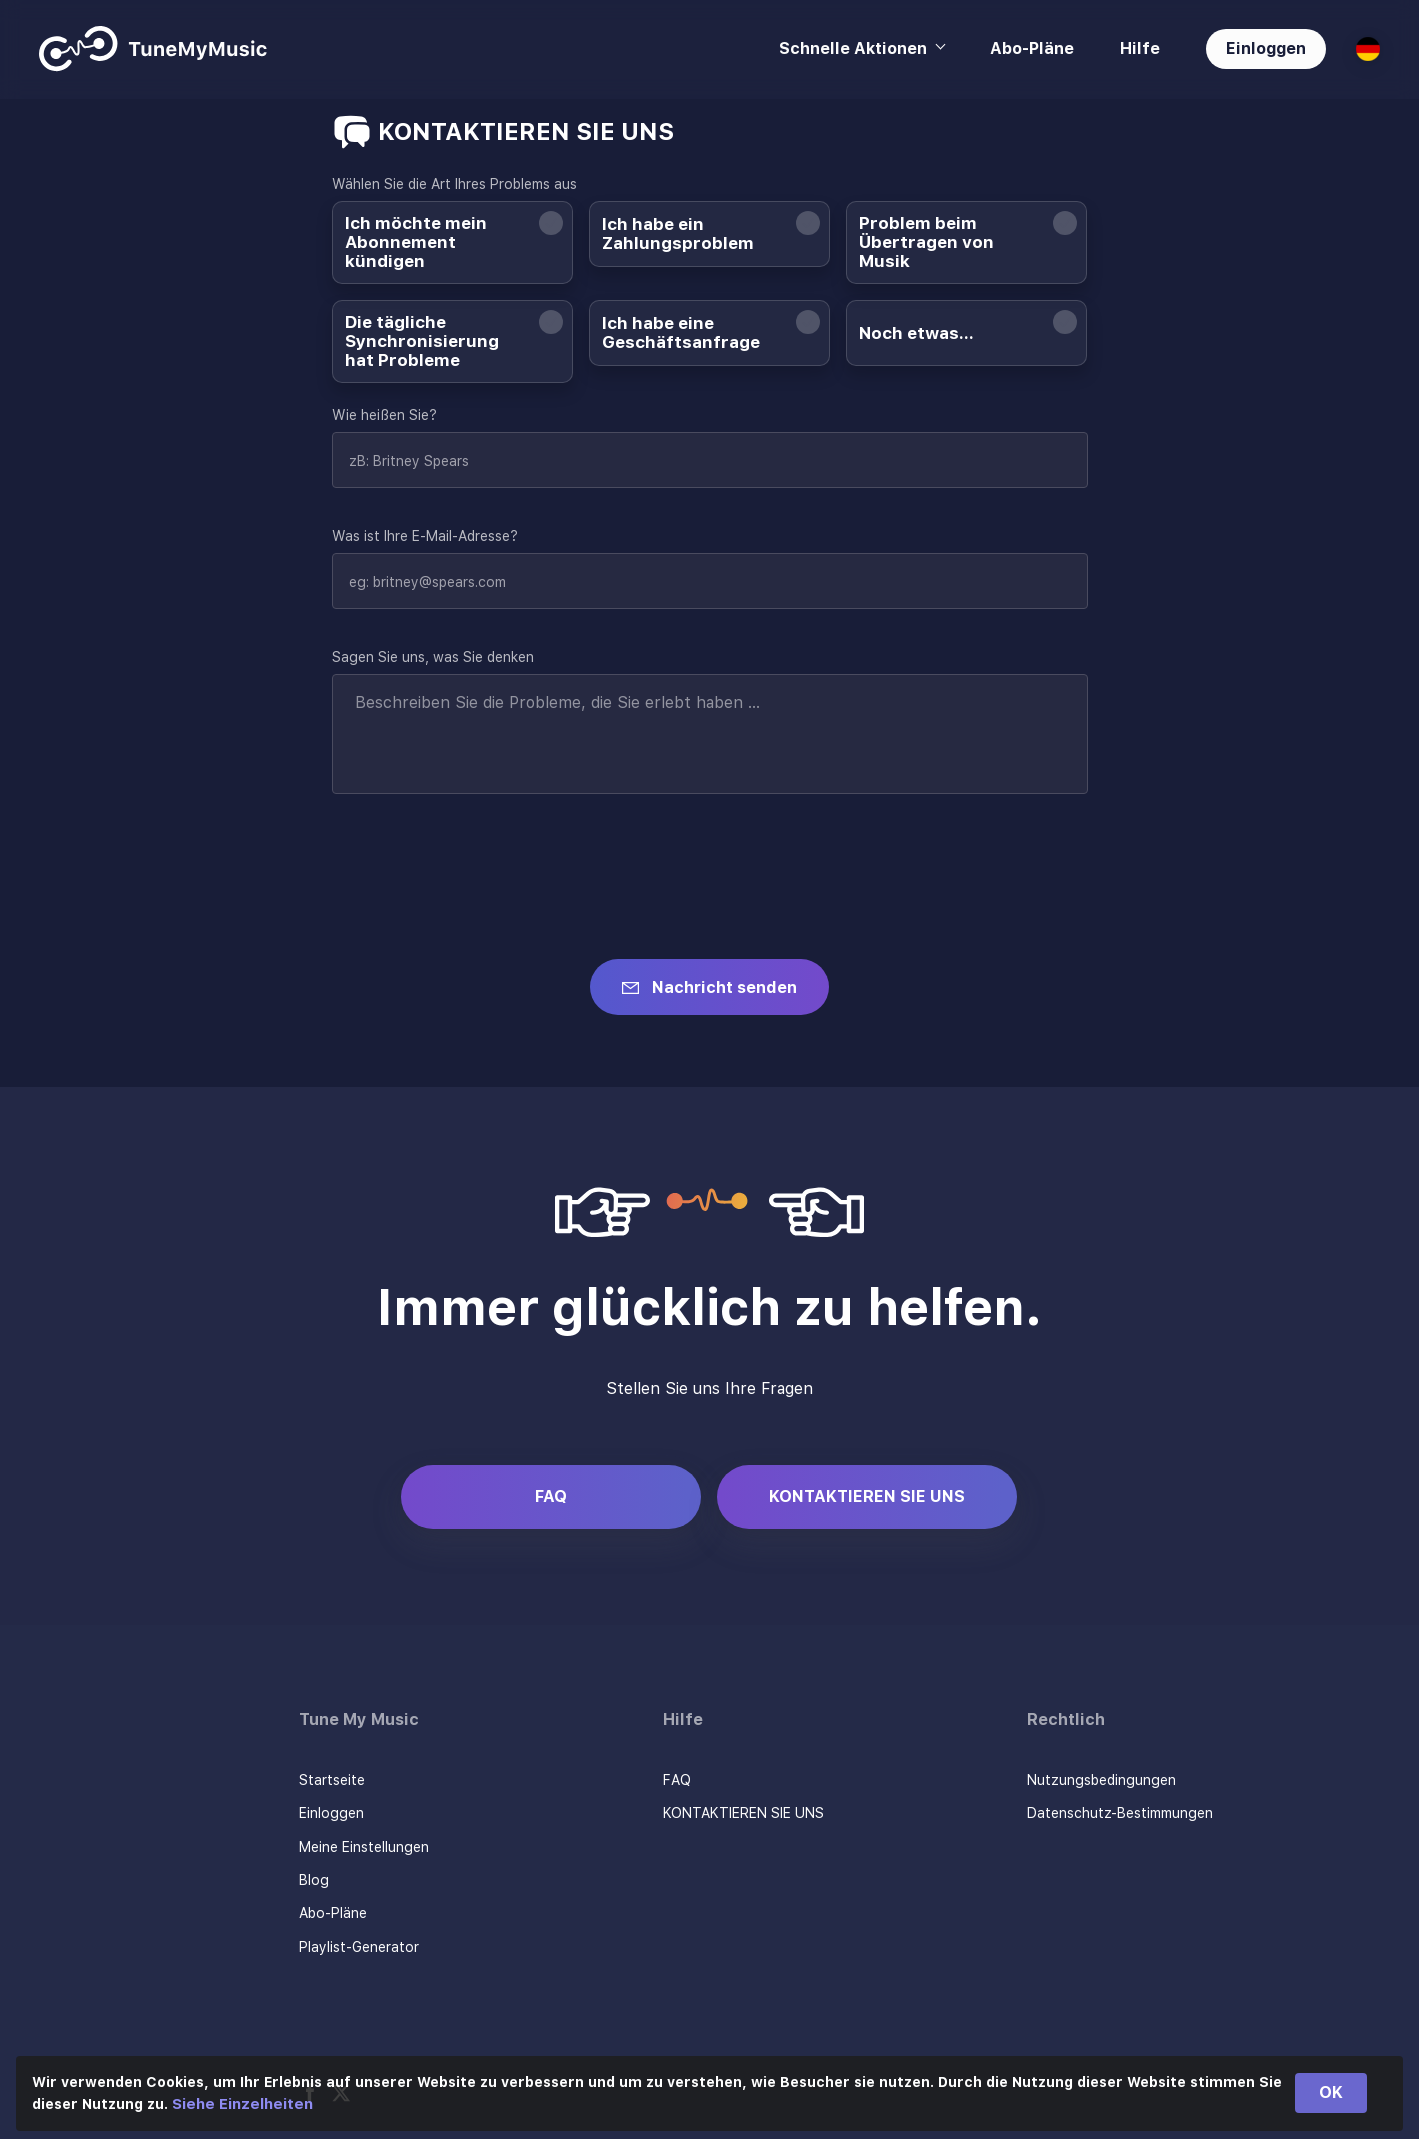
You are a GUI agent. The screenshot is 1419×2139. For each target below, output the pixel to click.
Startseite (332, 1780)
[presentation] (484, 864)
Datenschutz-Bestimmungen (1120, 1813)
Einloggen (1266, 48)
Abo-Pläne (1032, 48)
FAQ (551, 1496)
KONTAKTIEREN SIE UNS (867, 1496)
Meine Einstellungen (364, 1847)
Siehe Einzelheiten (242, 2104)
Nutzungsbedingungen (1101, 1780)
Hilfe (1140, 48)
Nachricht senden (724, 987)
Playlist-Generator (359, 1947)
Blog (314, 1880)
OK (1331, 2092)
